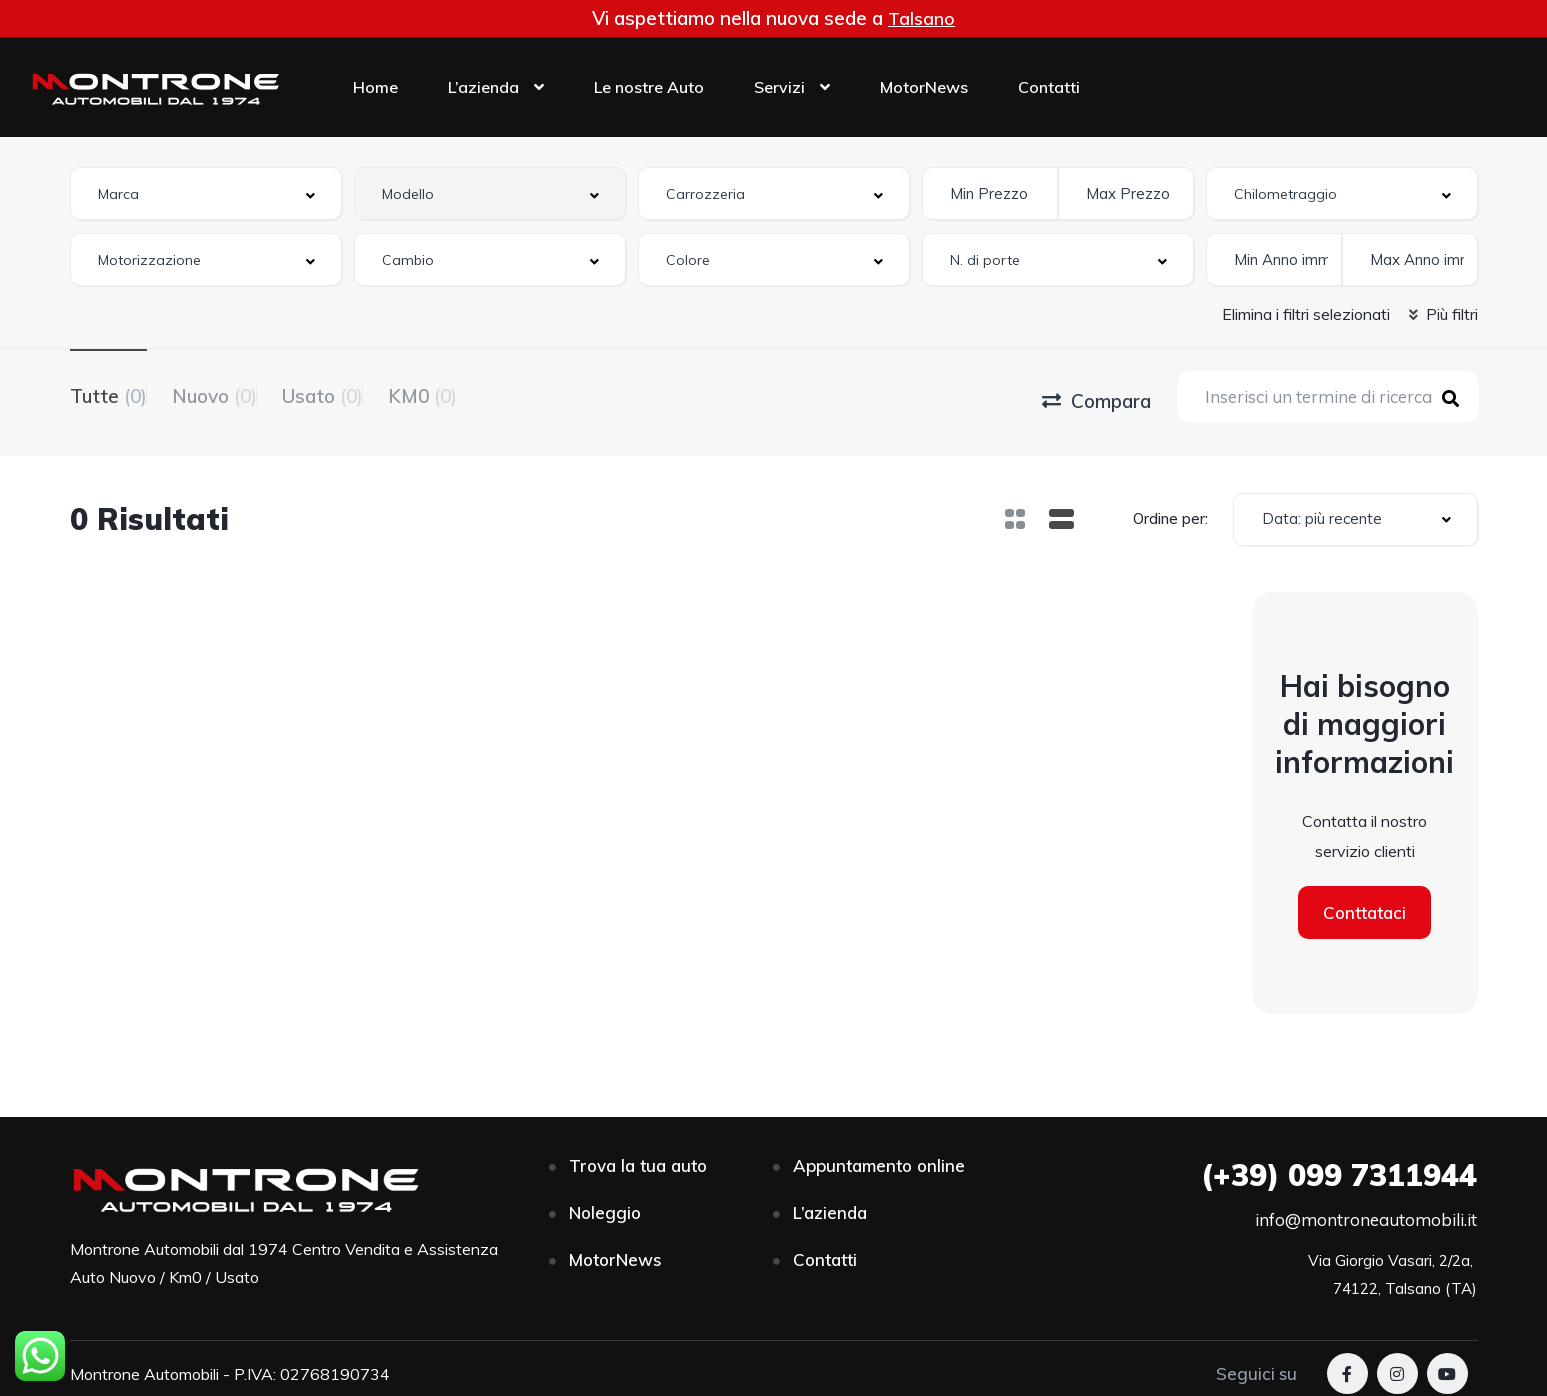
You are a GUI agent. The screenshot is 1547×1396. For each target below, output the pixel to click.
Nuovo (239, 394)
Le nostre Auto (649, 87)
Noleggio (605, 1204)
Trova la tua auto (638, 1157)
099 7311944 (1339, 1167)
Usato (372, 394)
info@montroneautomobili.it (1366, 1211)
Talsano (922, 18)
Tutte (108, 394)
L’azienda (483, 87)
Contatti (1049, 87)
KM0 (497, 394)
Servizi (779, 87)
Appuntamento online (879, 1157)
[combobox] (206, 193)
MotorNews (924, 87)
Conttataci (1364, 904)
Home (375, 87)
